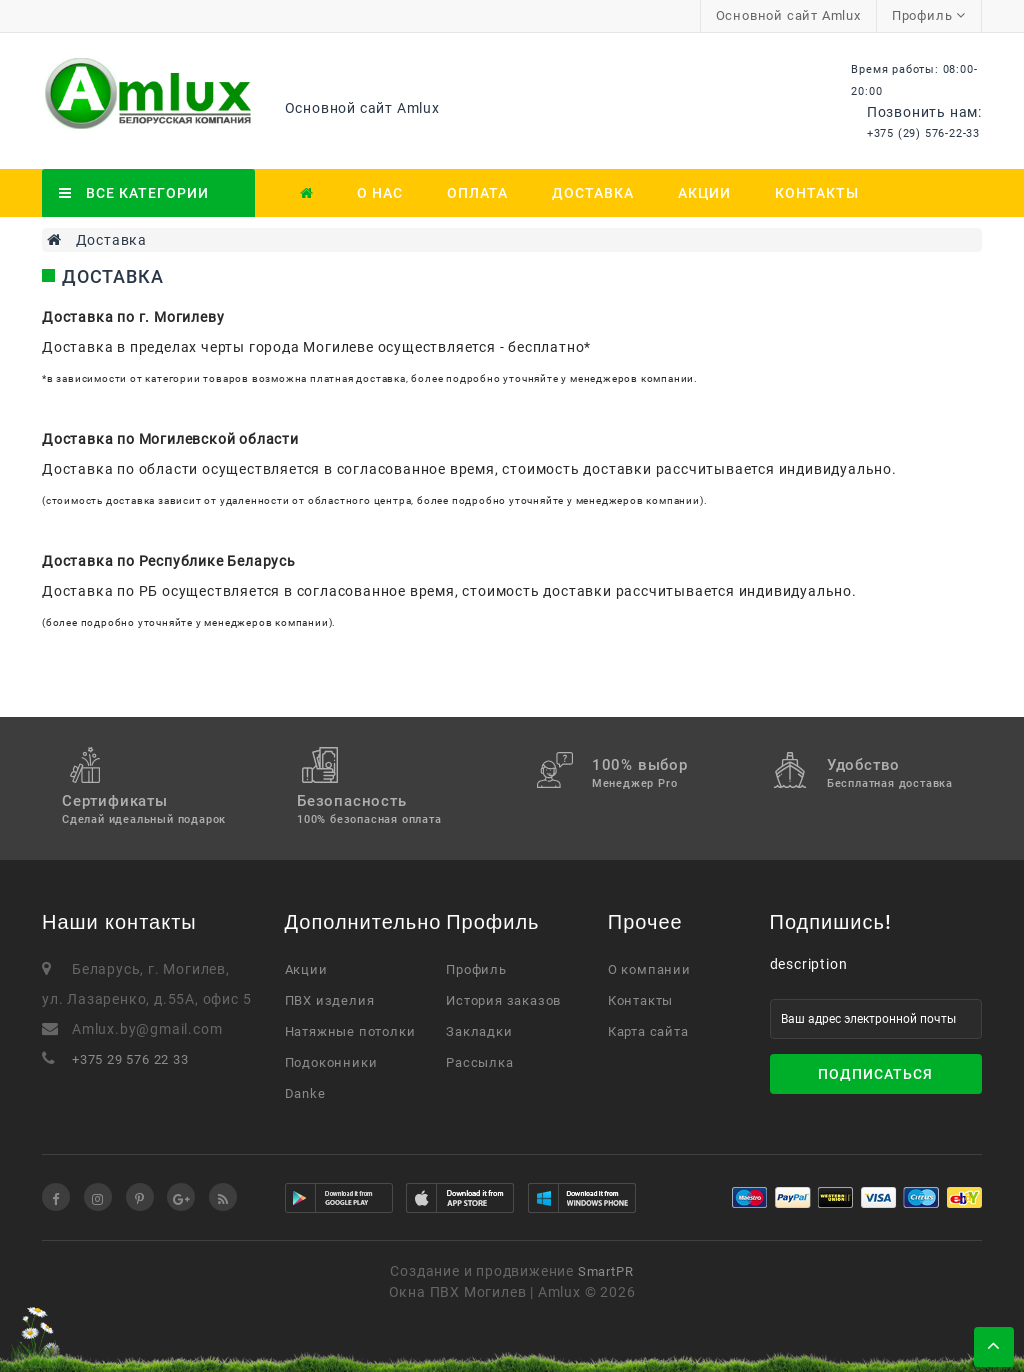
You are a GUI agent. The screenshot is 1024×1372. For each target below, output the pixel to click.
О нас (380, 193)
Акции (704, 193)
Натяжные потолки (350, 1031)
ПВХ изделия (330, 1000)
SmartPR (606, 1271)
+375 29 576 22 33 (130, 1059)
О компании (649, 969)
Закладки (479, 1031)
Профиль (476, 969)
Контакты (817, 193)
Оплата (477, 193)
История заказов (503, 1000)
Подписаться (875, 1074)
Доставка (593, 193)
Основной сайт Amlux (788, 15)
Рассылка (479, 1062)
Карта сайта (648, 1031)
